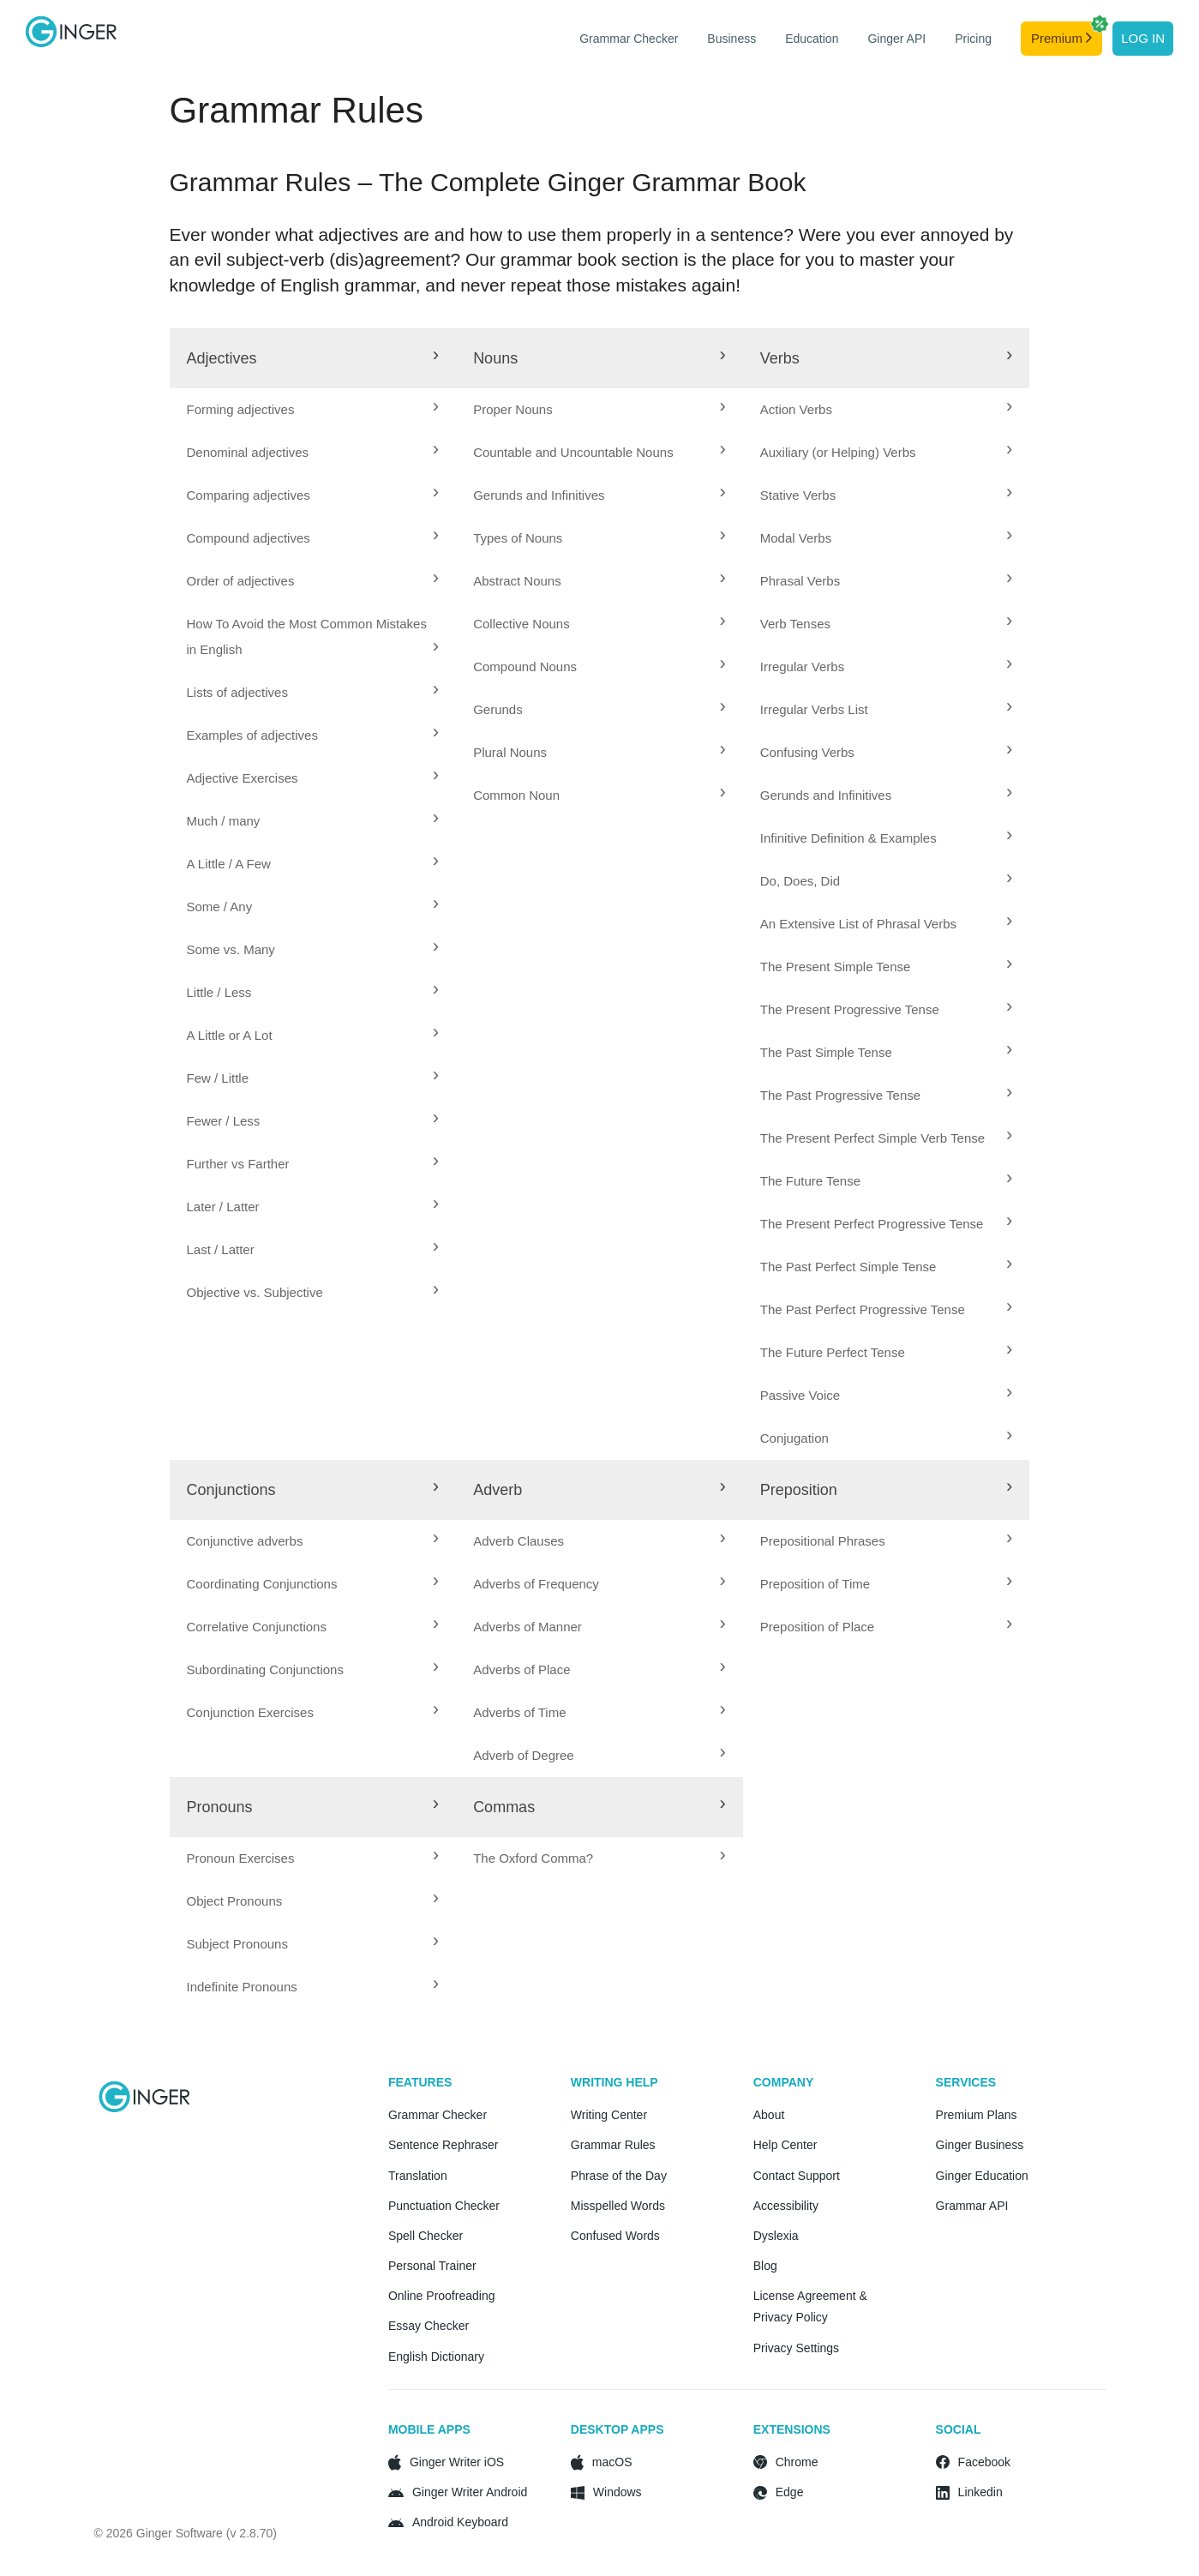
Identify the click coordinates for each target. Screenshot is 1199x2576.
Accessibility (785, 2206)
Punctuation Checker (444, 2206)
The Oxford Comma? (533, 1858)
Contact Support (796, 2176)
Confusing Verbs (807, 752)
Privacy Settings (796, 2348)
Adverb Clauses (518, 1541)
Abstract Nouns (517, 580)
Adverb (497, 1489)
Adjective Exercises (242, 778)
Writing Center (609, 2115)
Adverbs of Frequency (536, 1583)
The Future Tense (810, 1181)
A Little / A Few (229, 863)
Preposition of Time (815, 1583)
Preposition (798, 1489)
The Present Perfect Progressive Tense (872, 1223)
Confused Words (615, 2236)
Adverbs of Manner (527, 1626)
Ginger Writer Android (469, 2492)
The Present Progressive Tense (849, 1009)
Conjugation (794, 1438)
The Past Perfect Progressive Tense (862, 1309)
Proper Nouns (513, 409)
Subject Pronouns (237, 1944)
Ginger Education (982, 2176)
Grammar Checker (628, 38)
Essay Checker (428, 2326)
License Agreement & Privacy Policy (810, 2306)
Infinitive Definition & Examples (848, 838)
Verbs (780, 358)
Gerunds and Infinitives (538, 495)
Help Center (785, 2145)
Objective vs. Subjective (255, 1292)
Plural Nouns (510, 752)
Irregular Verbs (802, 666)
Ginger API (896, 38)
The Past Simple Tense (826, 1052)
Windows (617, 2492)
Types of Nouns (517, 538)
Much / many (224, 821)
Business (731, 38)
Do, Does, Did (800, 881)
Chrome (797, 2462)
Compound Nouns (525, 666)
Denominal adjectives (248, 452)
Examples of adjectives (252, 735)
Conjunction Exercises (250, 1712)
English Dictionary (436, 2356)
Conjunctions (231, 1489)
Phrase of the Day (619, 2176)
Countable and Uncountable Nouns (573, 452)
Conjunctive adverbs (245, 1541)
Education (811, 38)
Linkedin (980, 2492)
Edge (790, 2492)
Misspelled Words (618, 2206)
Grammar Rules (613, 2145)
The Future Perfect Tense (832, 1352)
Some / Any (220, 906)
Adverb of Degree (523, 1755)
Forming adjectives (241, 409)
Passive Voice (800, 1395)
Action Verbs (796, 409)
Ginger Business (980, 2145)
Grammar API (972, 2206)
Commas (504, 1807)
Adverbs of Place (521, 1669)
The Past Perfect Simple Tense (848, 1266)
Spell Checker (425, 2236)
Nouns (495, 358)
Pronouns (220, 1807)
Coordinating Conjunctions (262, 1583)
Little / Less (219, 992)
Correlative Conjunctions (257, 1626)
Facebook (984, 2462)
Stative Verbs (798, 495)
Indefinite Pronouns (242, 1986)
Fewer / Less (224, 1121)
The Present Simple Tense (835, 966)
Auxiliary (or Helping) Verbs (838, 452)
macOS (612, 2462)
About (769, 2115)
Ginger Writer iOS (457, 2462)
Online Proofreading (441, 2296)
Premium (1066, 33)
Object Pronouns (235, 1901)
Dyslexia (776, 2236)
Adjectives (222, 358)
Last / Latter (221, 1249)
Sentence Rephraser (443, 2145)
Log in (1143, 38)
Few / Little (218, 1078)
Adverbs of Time (519, 1712)
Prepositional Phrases (822, 1541)
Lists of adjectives (237, 692)
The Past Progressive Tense (840, 1095)
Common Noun (516, 795)
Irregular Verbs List (814, 709)
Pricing (973, 38)
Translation (417, 2176)
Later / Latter (223, 1206)
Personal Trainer (432, 2266)
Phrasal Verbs (800, 580)
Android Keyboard (460, 2522)
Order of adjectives (241, 580)
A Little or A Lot (230, 1035)
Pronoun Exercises (241, 1858)
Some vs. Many (231, 949)
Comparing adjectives (248, 495)
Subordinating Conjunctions (265, 1669)
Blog (765, 2266)
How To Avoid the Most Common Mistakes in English (307, 636)
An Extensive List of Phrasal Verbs (858, 923)
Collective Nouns (521, 623)
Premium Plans (976, 2115)
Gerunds (498, 709)
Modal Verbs (795, 538)
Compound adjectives (248, 538)
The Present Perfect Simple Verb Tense (872, 1138)
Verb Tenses (795, 623)
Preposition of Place (817, 1626)
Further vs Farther (238, 1163)
